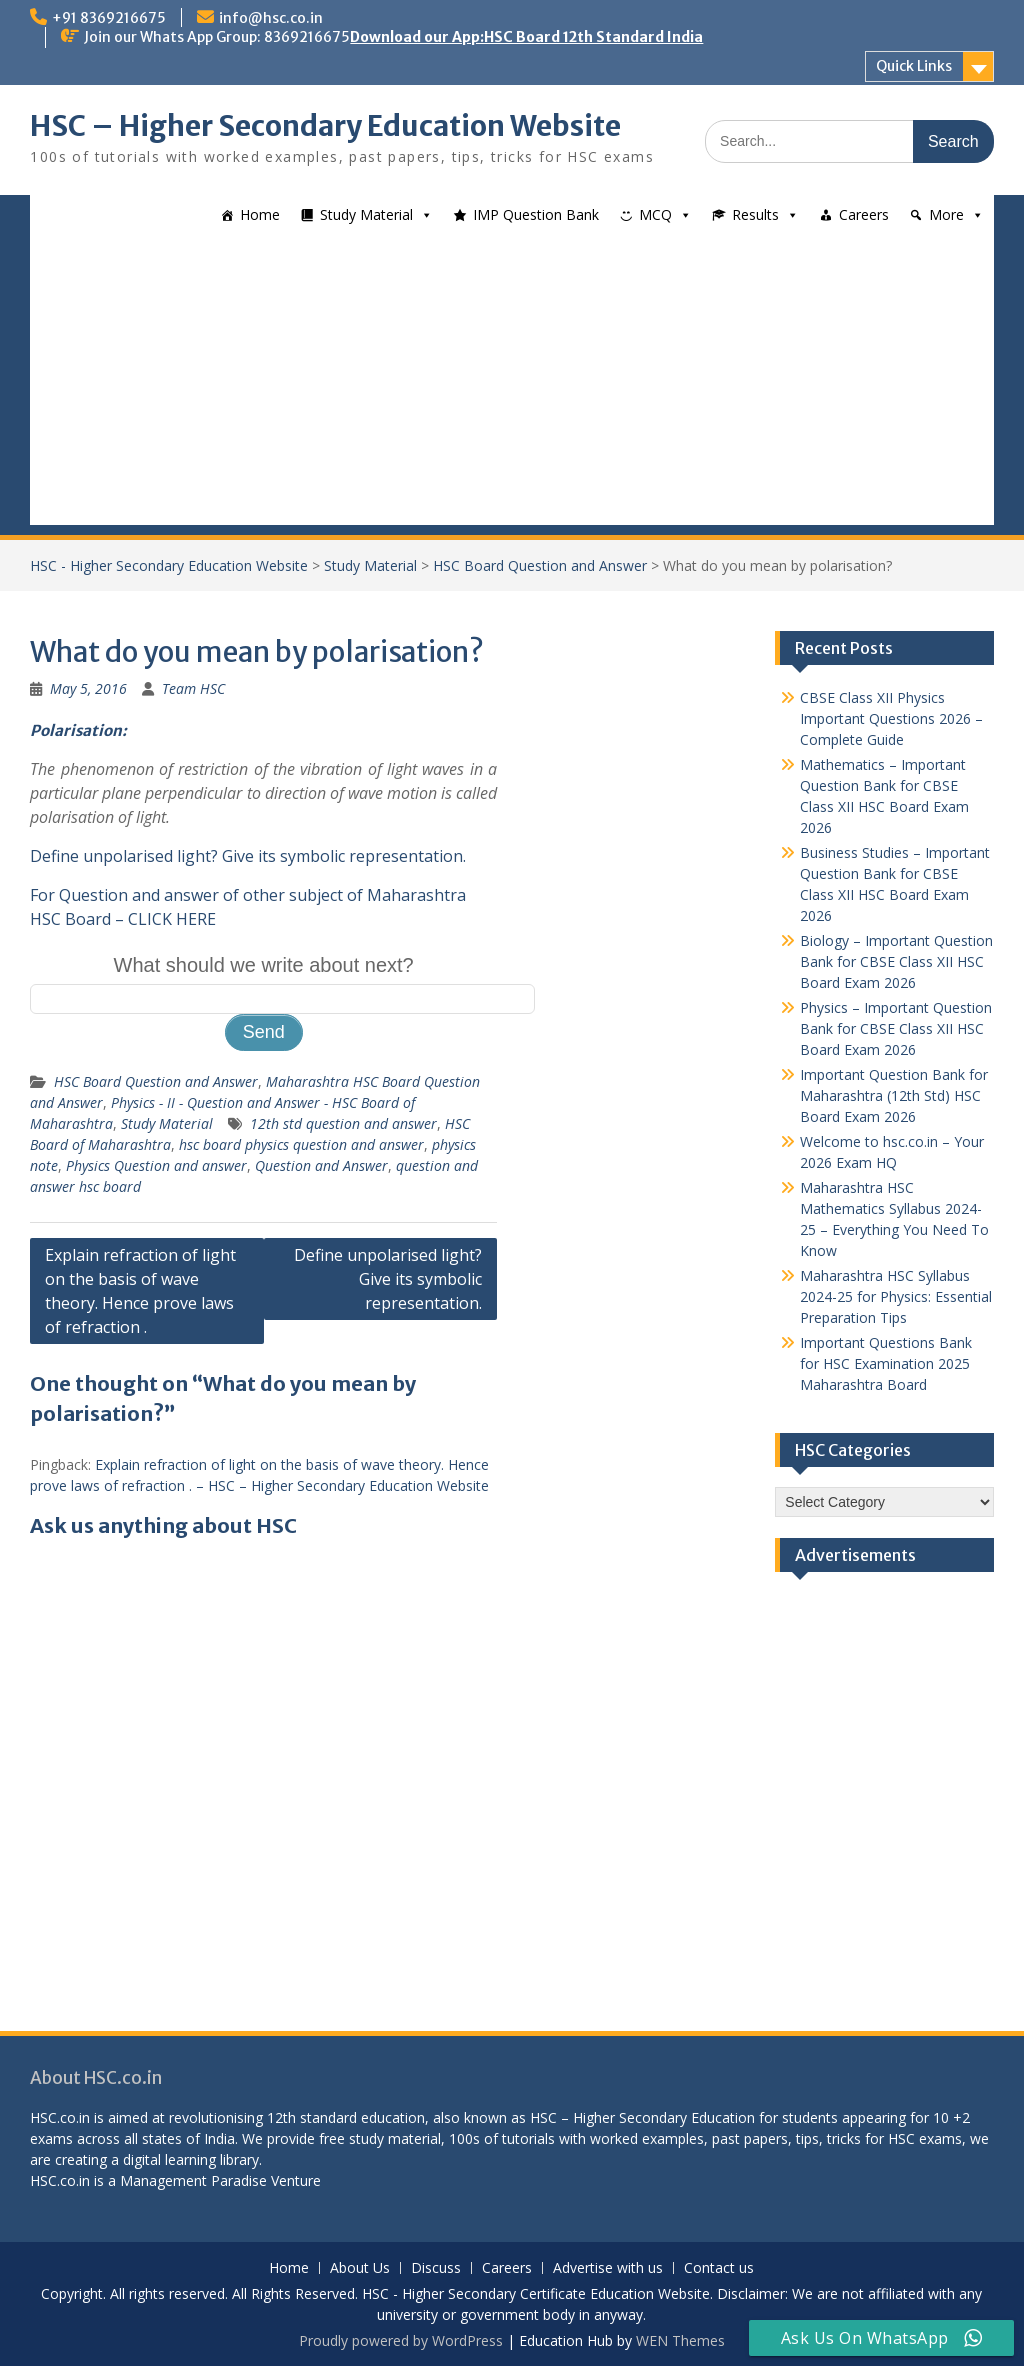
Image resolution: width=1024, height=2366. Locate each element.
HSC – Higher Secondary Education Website (325, 126)
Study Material (366, 214)
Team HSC (193, 688)
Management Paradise (193, 2180)
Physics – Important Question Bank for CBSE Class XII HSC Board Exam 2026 (896, 1028)
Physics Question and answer (156, 1165)
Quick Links (914, 66)
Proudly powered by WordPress (401, 2340)
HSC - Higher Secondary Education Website (169, 565)
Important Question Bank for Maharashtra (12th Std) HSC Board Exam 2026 (894, 1095)
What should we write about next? (264, 965)
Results (755, 214)
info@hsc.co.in (271, 18)
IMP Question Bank (536, 214)
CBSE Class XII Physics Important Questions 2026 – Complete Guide (891, 718)
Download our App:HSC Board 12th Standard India (526, 37)
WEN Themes (680, 2340)
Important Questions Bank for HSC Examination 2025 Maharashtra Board (886, 1363)
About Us (360, 2268)
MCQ (655, 214)
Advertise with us (608, 2268)
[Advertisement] (511, 385)
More (946, 214)
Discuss (436, 2268)
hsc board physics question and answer (301, 1144)
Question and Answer (321, 1165)
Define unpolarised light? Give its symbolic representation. (248, 856)
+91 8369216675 (109, 18)
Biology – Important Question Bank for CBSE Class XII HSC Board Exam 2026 (896, 961)
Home (260, 214)
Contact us (719, 2268)
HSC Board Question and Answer (540, 565)
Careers (864, 214)
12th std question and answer (343, 1123)
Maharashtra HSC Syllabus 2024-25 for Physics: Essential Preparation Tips (896, 1296)
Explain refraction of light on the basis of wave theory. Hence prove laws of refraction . (140, 1291)
